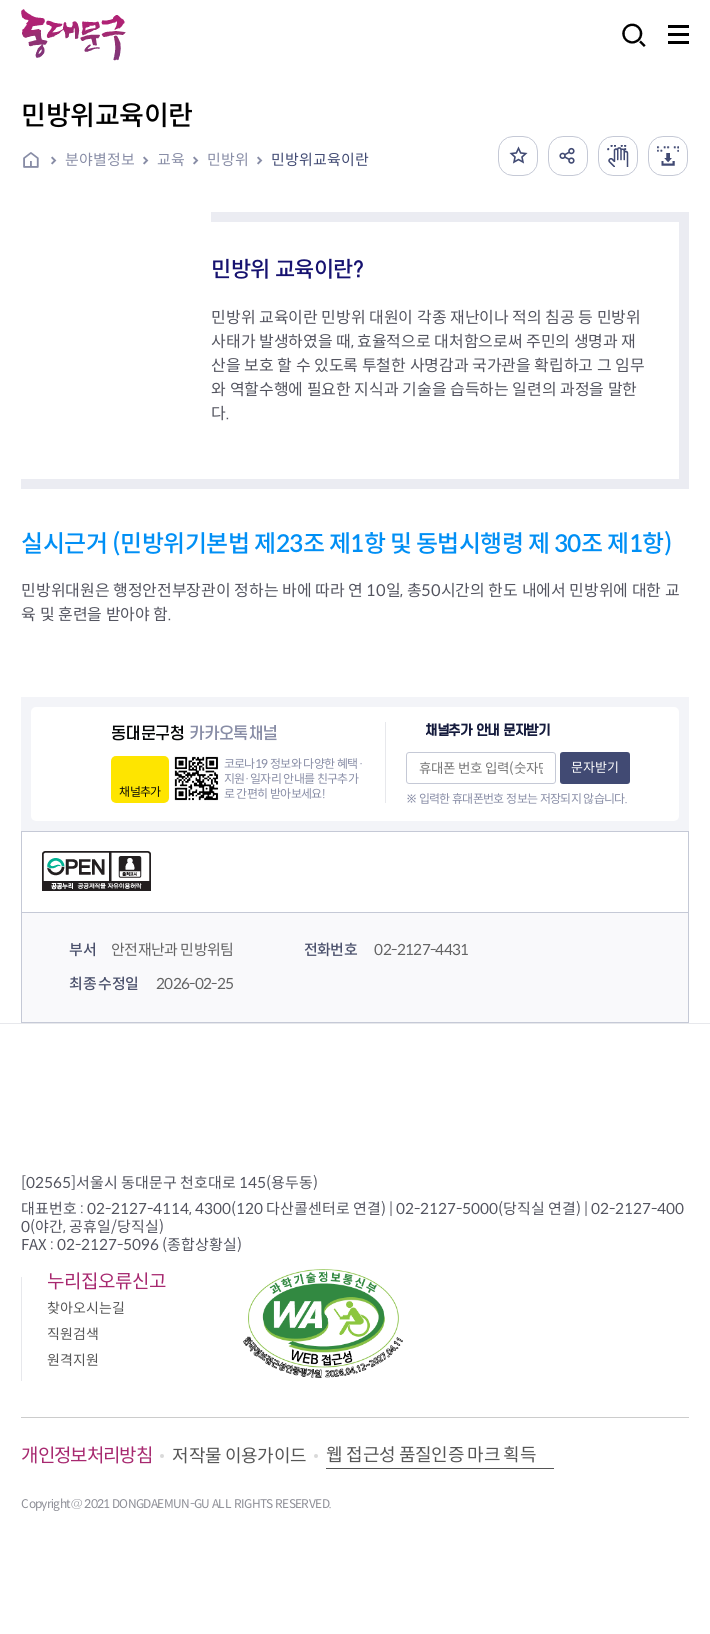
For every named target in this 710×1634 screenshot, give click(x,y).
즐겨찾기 (518, 156)
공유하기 (568, 156)
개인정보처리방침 (86, 1455)
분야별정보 (100, 159)
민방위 (228, 159)
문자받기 (595, 767)
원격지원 (73, 1360)
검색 (628, 48)
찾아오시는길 (86, 1308)
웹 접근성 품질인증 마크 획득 (431, 1455)
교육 (171, 159)
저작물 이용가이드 (239, 1456)
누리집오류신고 (106, 1281)
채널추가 (139, 791)
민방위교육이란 (320, 159)
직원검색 (73, 1334)
